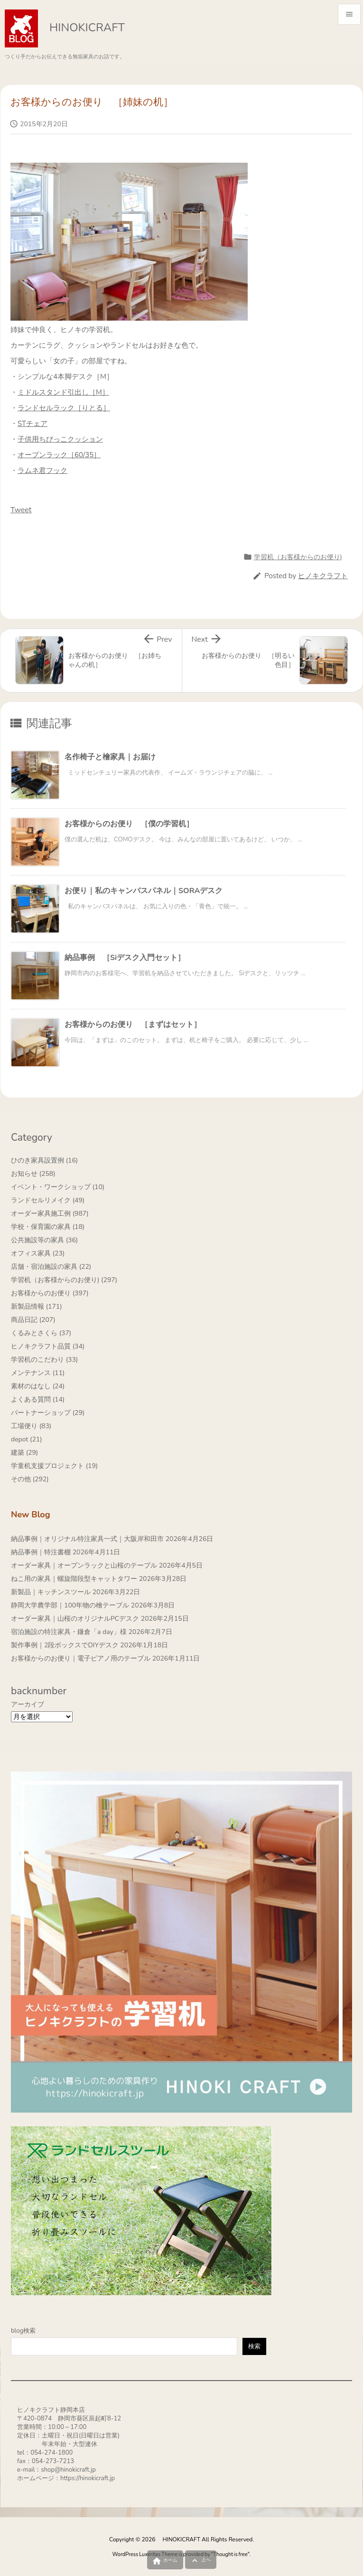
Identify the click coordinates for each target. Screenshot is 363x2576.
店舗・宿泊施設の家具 (51, 1266)
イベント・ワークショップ (57, 1186)
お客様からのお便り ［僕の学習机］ (129, 824)
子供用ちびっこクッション (60, 439)
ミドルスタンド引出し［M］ (63, 392)
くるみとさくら (41, 1333)
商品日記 (33, 1319)
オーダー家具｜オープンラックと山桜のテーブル (84, 1565)
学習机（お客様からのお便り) (298, 557)
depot (26, 1439)
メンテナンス (38, 1372)
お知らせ (33, 1173)
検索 (254, 2346)
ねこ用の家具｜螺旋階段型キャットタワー (74, 1578)
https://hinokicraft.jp (87, 2478)
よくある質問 (38, 1399)
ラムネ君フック (42, 470)
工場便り (31, 1426)
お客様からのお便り (50, 1293)
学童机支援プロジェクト (54, 1465)
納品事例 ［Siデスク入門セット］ (125, 957)
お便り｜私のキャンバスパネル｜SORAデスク (144, 891)
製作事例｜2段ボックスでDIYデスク (65, 1645)
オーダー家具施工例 (50, 1213)
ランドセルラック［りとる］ (64, 408)
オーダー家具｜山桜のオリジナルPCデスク (75, 1618)
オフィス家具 (38, 1253)
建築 (24, 1452)
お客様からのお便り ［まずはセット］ (133, 1024)
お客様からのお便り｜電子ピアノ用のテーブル (80, 1658)
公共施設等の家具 (44, 1240)
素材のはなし (38, 1386)
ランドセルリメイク (47, 1200)
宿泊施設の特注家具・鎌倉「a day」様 (69, 1631)
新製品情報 (36, 1306)
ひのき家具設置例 (44, 1160)
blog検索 (23, 2331)
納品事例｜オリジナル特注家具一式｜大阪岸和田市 (87, 1538)
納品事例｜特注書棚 (41, 1552)
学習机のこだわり (44, 1359)
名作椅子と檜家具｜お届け (110, 757)
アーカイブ (27, 1704)
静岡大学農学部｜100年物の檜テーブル (70, 1605)
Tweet (20, 510)
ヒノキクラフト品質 (47, 1346)
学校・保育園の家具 (47, 1226)
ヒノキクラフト (323, 576)
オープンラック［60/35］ (59, 455)
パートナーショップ (47, 1412)
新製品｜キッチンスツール (51, 1592)
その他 (30, 1479)
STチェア (32, 423)
